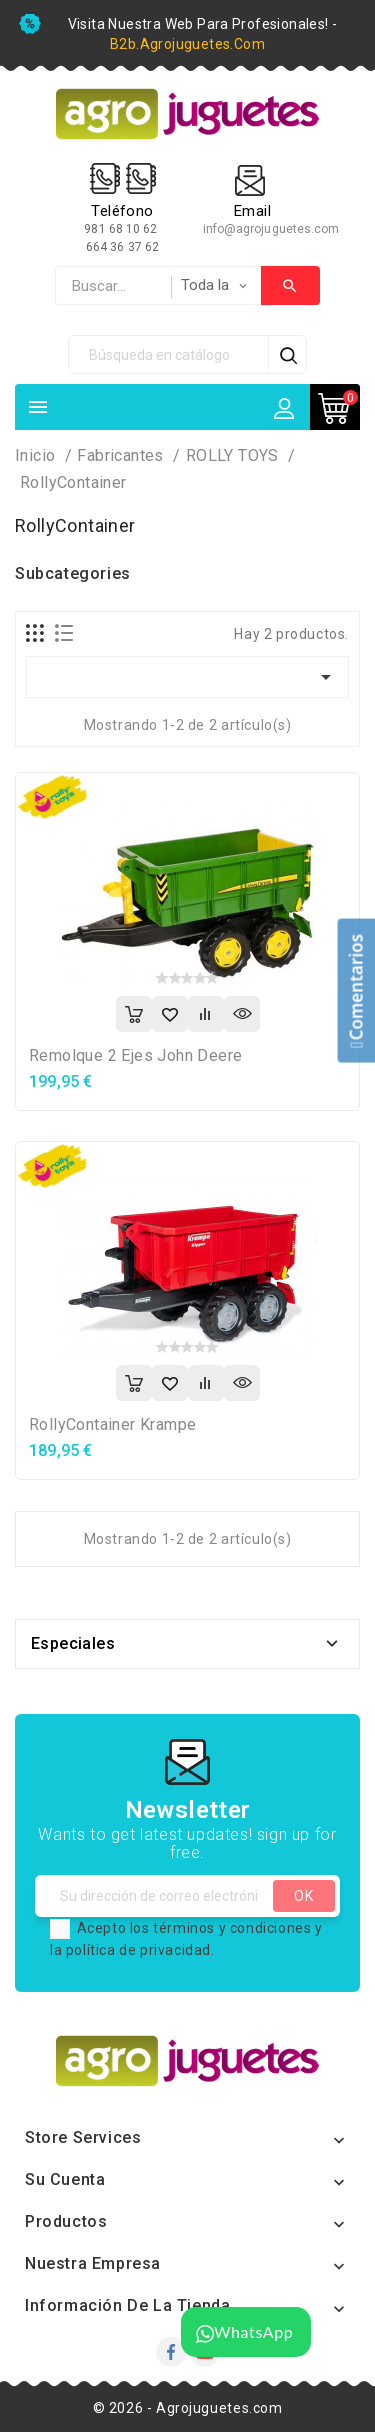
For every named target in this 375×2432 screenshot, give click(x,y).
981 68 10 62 (122, 229)
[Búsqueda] (169, 354)
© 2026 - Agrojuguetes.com (188, 2408)
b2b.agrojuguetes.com (187, 44)
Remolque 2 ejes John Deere (135, 1055)
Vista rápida (242, 1014)
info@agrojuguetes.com (271, 229)
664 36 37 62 (122, 247)
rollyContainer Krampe (112, 1424)
